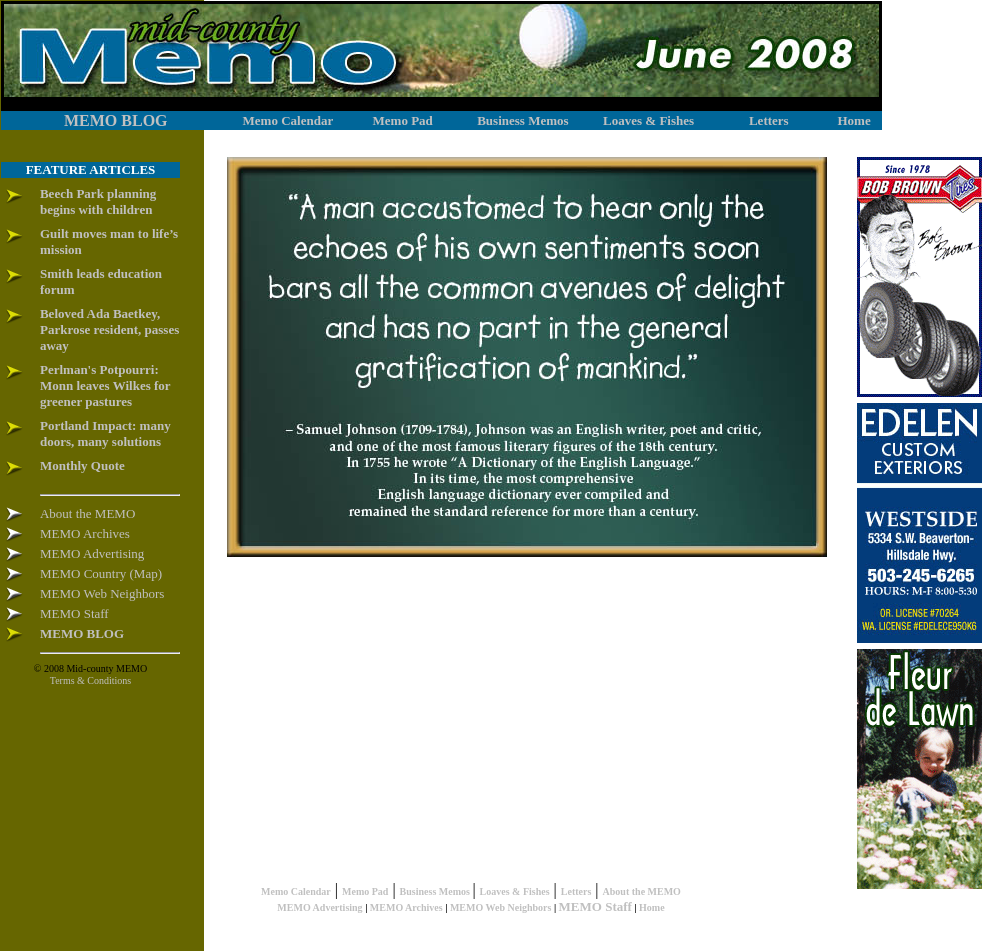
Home (652, 907)
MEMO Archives (406, 907)
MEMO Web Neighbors (500, 907)
